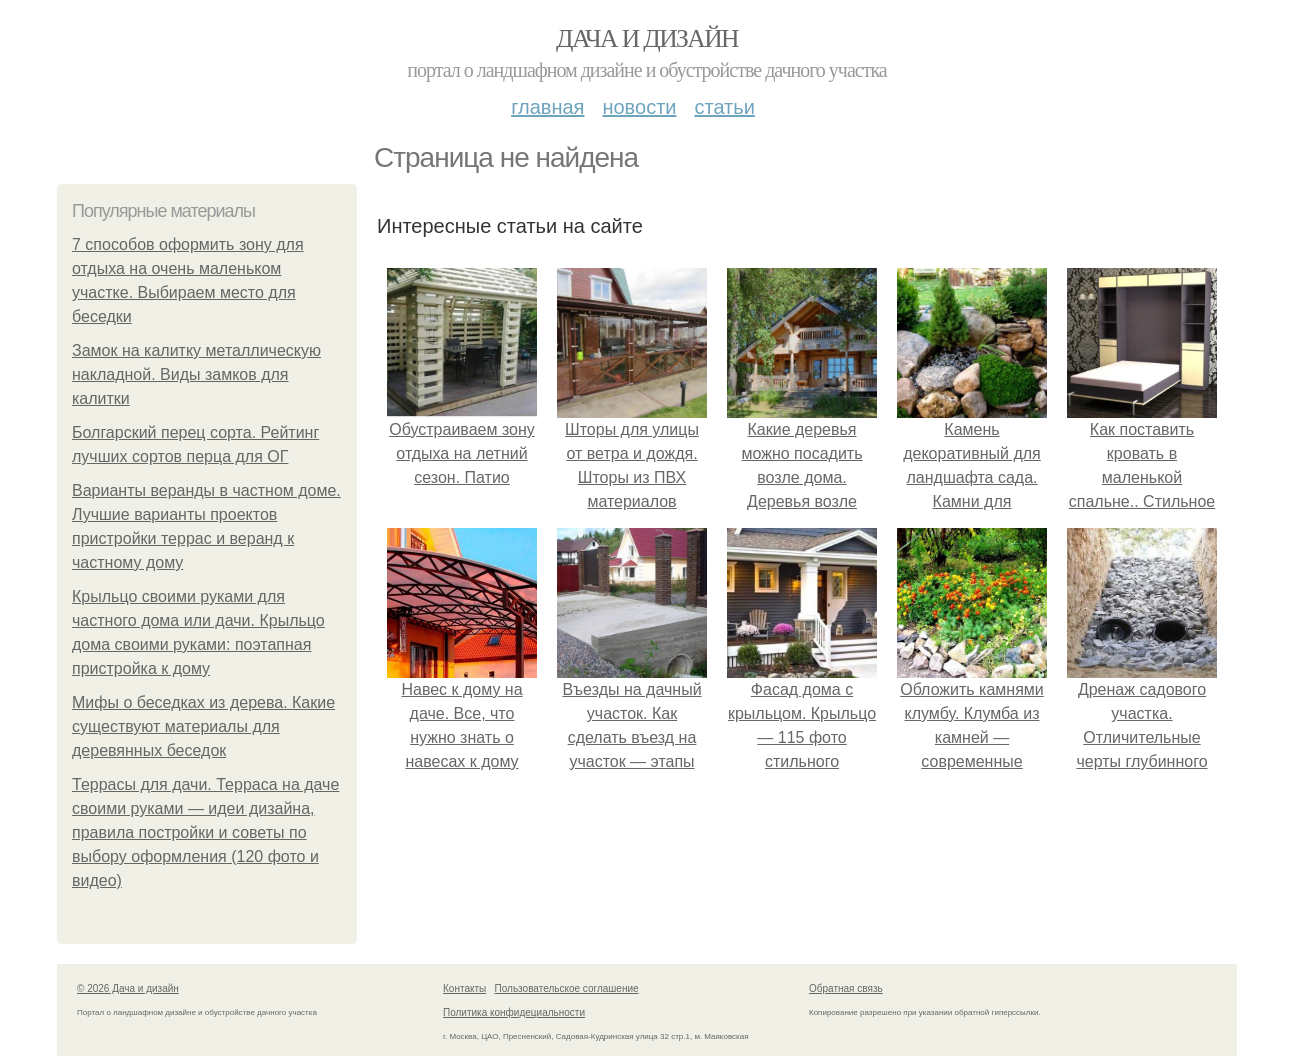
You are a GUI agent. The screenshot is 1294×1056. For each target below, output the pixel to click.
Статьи (724, 107)
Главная (547, 107)
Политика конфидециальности (514, 1012)
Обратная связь (846, 988)
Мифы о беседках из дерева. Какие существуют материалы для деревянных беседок (203, 726)
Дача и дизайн (647, 38)
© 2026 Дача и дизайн (128, 988)
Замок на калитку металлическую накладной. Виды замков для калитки (196, 374)
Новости (639, 107)
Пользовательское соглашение (567, 988)
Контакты (464, 988)
